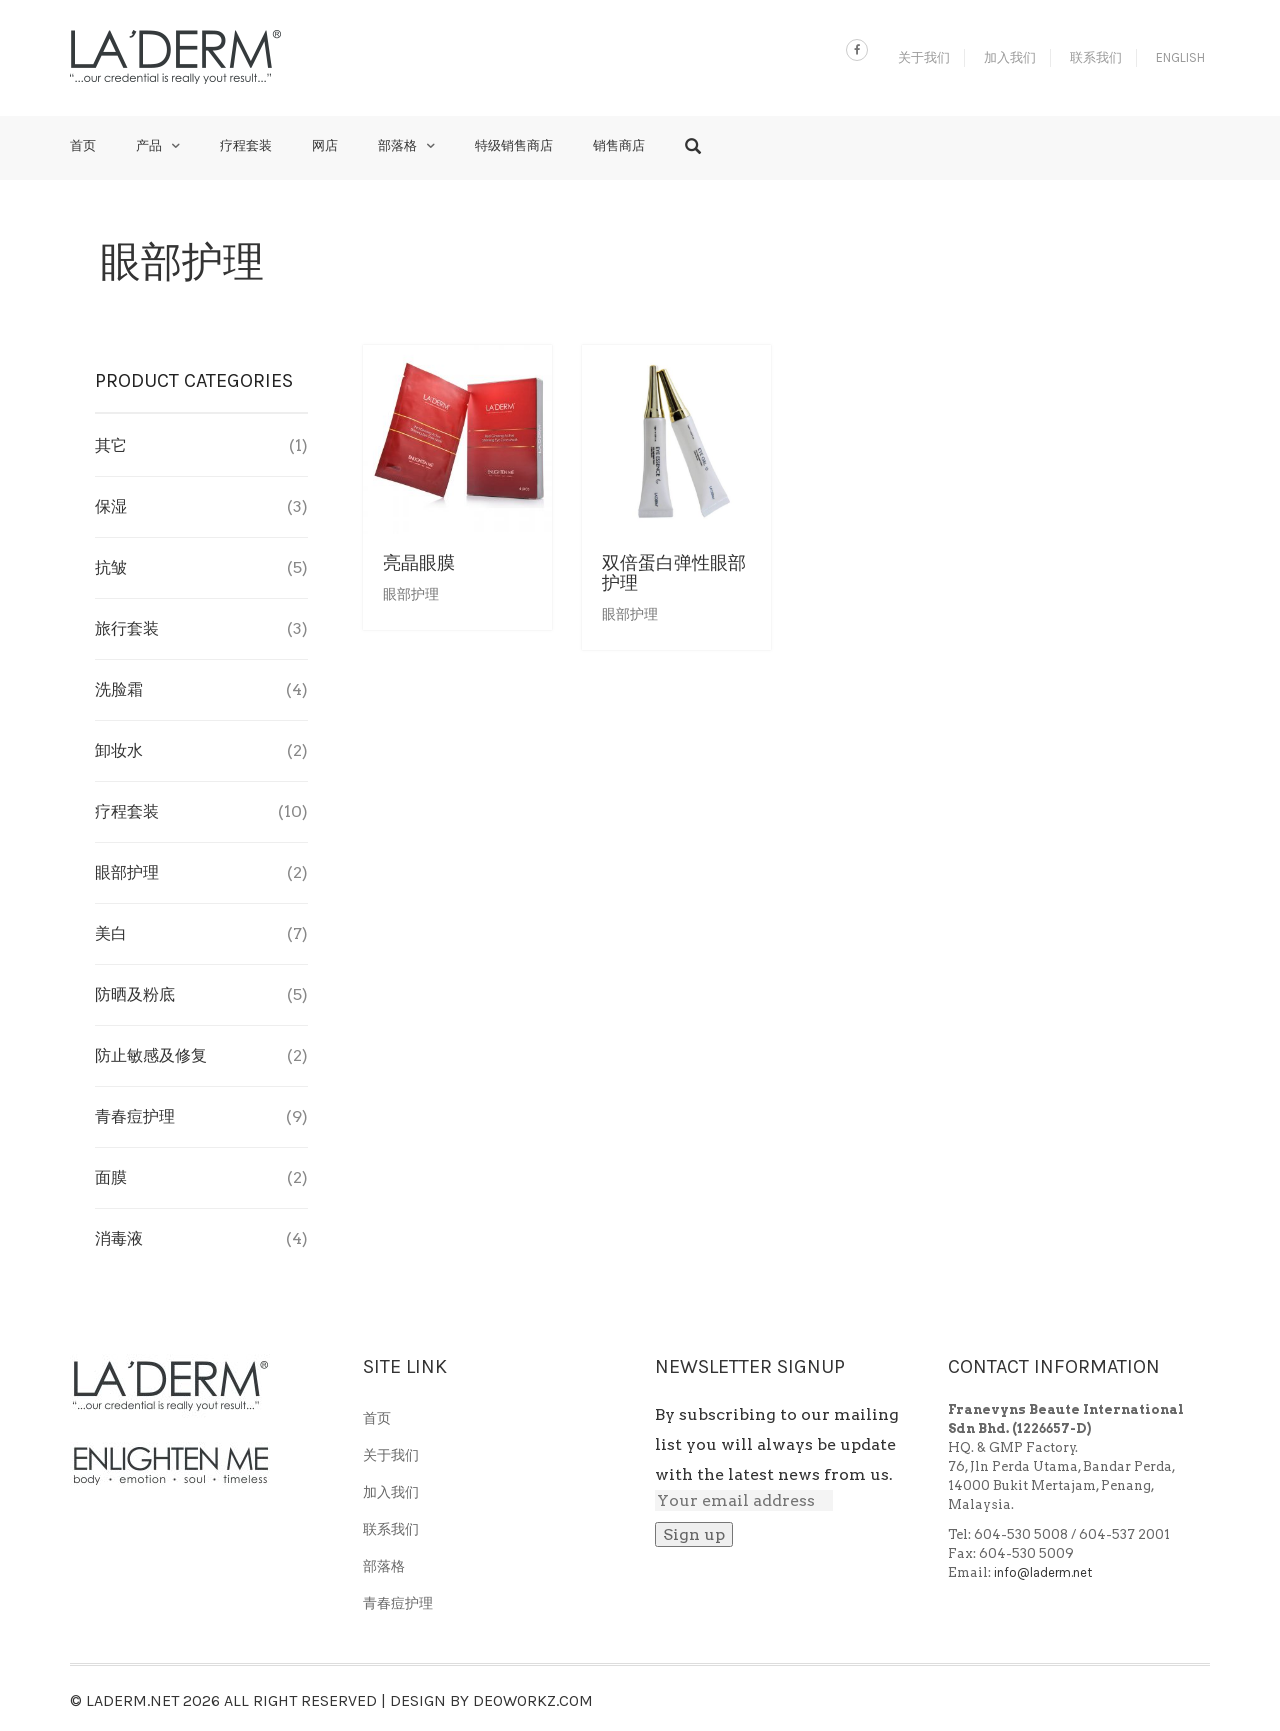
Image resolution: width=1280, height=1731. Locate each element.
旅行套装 (127, 628)
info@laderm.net (1043, 1572)
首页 (83, 145)
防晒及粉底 (135, 994)
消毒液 (119, 1238)
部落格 (397, 145)
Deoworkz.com (533, 1700)
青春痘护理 (135, 1116)
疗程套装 (246, 145)
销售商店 (619, 145)
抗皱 (111, 567)
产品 (149, 145)
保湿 (111, 506)
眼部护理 (411, 594)
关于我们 (924, 57)
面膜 (111, 1177)
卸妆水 (119, 750)
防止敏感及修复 (151, 1055)
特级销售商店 (514, 145)
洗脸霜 (119, 689)
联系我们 (1096, 57)
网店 (325, 145)
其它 (111, 445)
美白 (111, 933)
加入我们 (1010, 57)
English (1180, 57)
